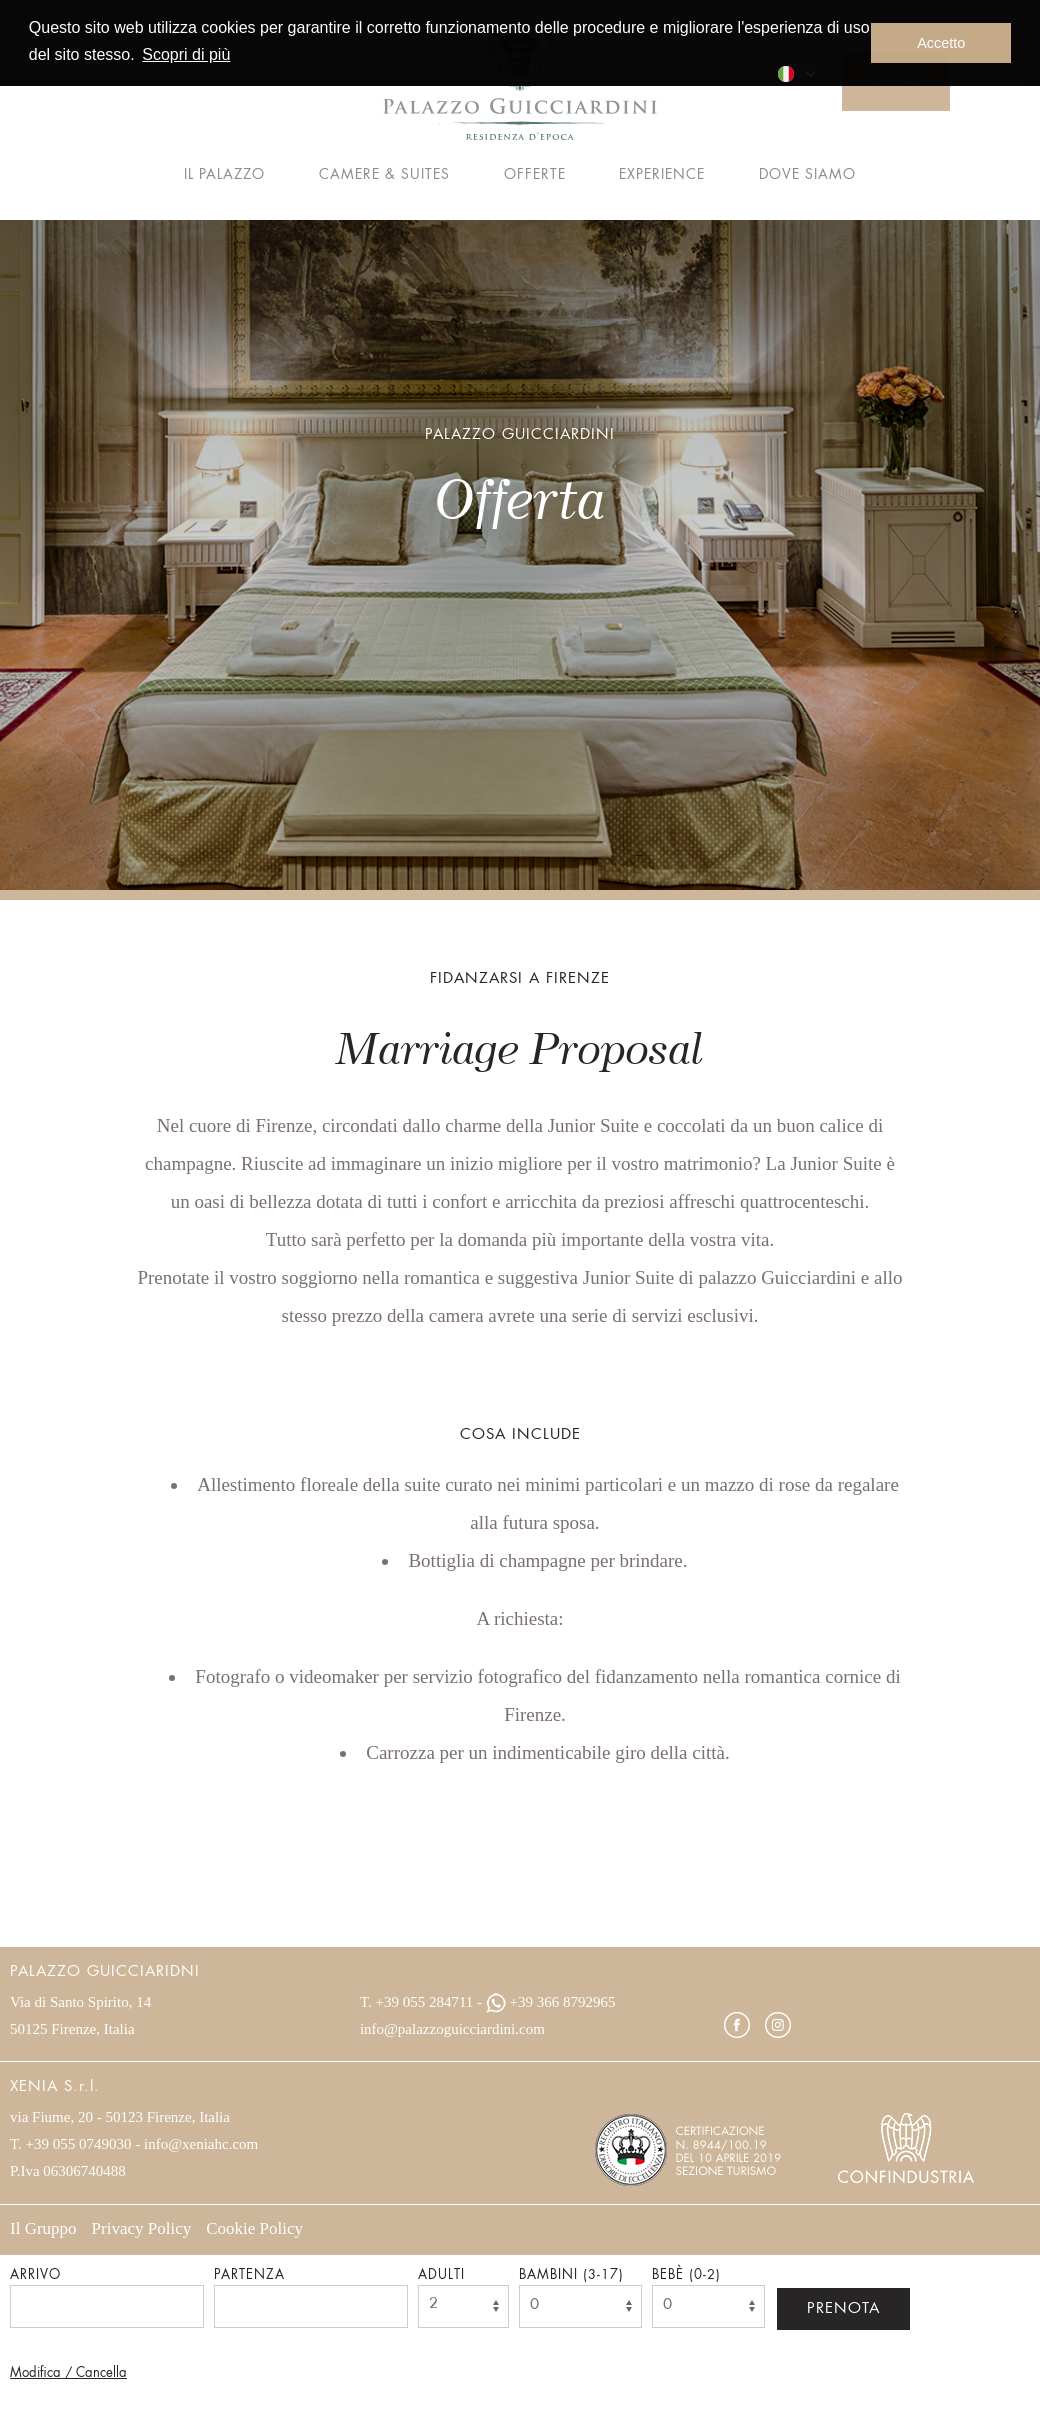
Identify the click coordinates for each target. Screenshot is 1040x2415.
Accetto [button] (941, 43)
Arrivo (35, 2275)
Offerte (535, 175)
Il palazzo (224, 175)
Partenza (249, 2275)
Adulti (441, 2275)
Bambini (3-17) (571, 2275)
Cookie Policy (254, 2228)
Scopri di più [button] (186, 54)
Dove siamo (807, 175)
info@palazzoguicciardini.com (452, 2029)
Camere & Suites (384, 175)
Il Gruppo (43, 2228)
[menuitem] (796, 71)
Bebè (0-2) (686, 2275)
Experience (662, 175)
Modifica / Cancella (68, 2373)
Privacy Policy (142, 2228)
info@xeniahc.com (201, 2144)
